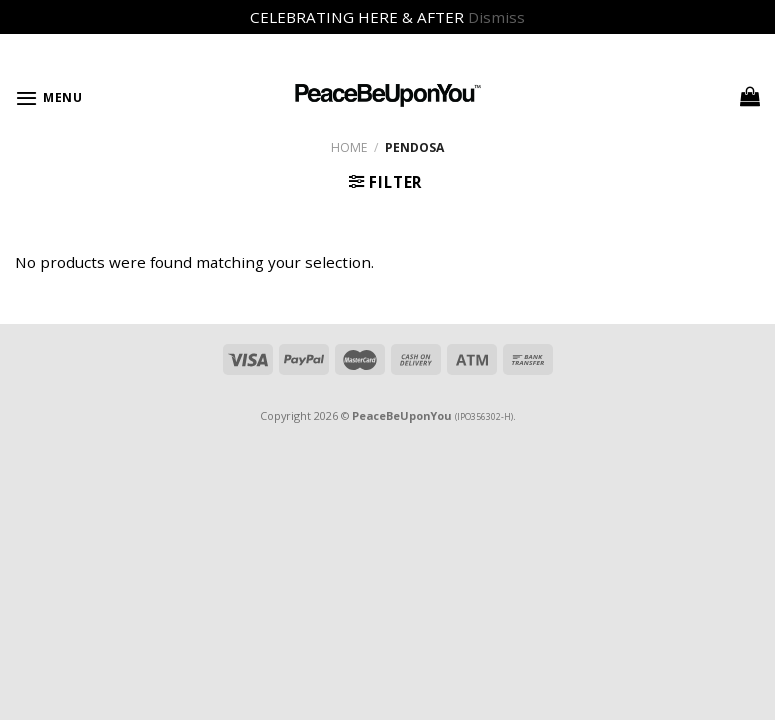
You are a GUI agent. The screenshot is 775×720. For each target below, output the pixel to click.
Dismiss (496, 17)
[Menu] (49, 98)
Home (349, 147)
